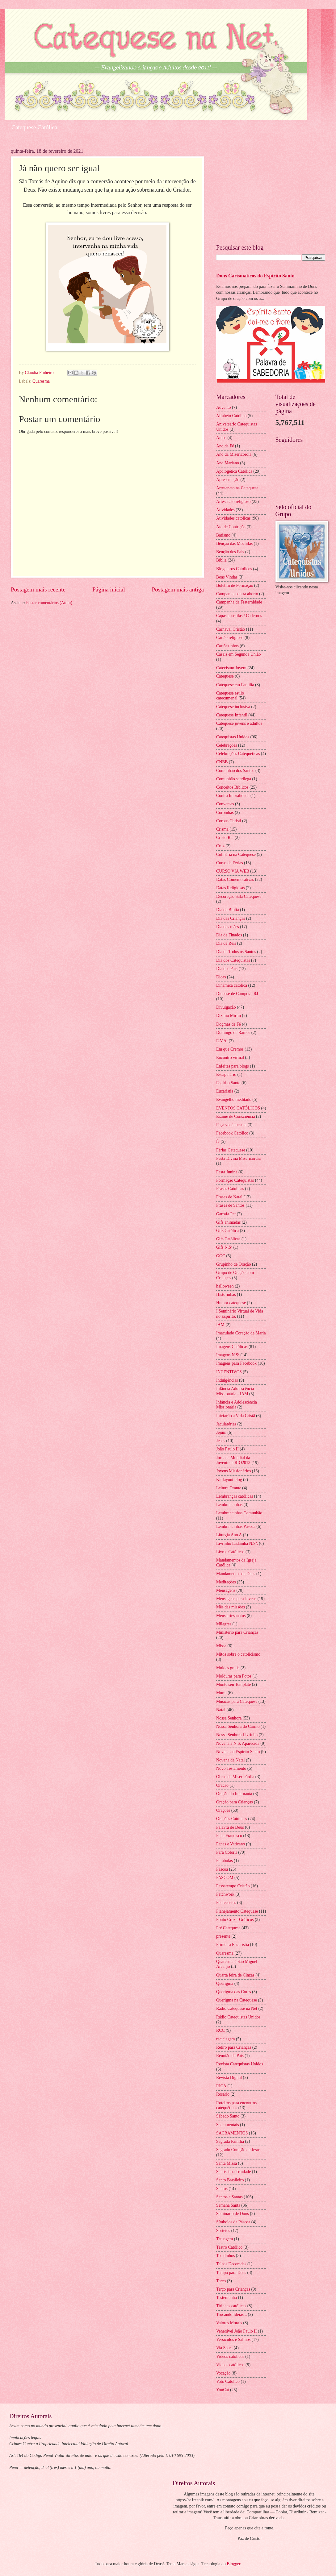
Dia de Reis (226, 943)
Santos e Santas (229, 2197)
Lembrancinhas (229, 1504)
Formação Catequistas (235, 1180)
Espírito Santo (228, 1083)
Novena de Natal (230, 1760)
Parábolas (224, 1860)
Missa (221, 1646)
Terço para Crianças (233, 2289)
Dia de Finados (229, 935)
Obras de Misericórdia (235, 1776)
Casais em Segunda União (238, 654)
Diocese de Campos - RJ (237, 993)
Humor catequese (231, 1302)
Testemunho (226, 2297)
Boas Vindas (226, 577)
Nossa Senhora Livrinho (237, 1734)
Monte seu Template (233, 1684)
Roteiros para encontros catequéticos (236, 2105)
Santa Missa (226, 2163)
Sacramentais (227, 2124)
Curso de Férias (229, 863)
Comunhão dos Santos (235, 770)
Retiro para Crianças (233, 2047)
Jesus (220, 1440)
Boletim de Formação (234, 585)
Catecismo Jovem (231, 668)
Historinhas (226, 1294)
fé (218, 1141)
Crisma (222, 829)
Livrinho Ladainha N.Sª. (237, 1543)
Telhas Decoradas (231, 2264)
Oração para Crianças (234, 1802)
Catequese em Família (235, 684)
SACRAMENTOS (232, 2133)
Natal (220, 1709)
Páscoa (222, 1869)
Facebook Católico (232, 1133)
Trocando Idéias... (231, 2314)
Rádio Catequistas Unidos (238, 2017)
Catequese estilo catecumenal (230, 696)
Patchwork (225, 1894)
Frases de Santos (230, 1205)
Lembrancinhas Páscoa (235, 1526)
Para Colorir (226, 1852)
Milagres (223, 1624)
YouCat (222, 2389)
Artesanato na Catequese (237, 488)
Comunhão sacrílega (233, 779)
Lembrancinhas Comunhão (239, 1513)
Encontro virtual (230, 1057)
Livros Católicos (230, 1551)
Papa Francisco (229, 1835)
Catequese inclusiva (233, 706)
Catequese (225, 676)
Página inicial (108, 589)
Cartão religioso (230, 637)
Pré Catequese (228, 1928)
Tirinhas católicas (231, 2306)
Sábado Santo (228, 2116)
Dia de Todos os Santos (236, 951)
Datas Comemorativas (235, 879)
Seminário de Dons (232, 2213)
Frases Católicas (230, 1188)
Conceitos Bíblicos (232, 787)
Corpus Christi (228, 821)
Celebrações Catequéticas (238, 753)
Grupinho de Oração (233, 1264)
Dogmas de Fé (228, 1024)
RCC (220, 2030)
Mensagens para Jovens (236, 1598)
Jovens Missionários (233, 1471)
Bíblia (221, 560)
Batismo (223, 535)
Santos (222, 2188)
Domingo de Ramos (233, 1032)
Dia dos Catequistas (233, 960)
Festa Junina (226, 1172)
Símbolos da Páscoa (233, 2222)
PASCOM (224, 1877)
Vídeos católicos (230, 2364)
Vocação (223, 2373)
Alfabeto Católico (231, 415)
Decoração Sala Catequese (238, 896)
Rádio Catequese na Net (236, 2008)
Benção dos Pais (230, 552)
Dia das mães (227, 926)
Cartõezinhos (227, 646)
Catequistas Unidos (232, 737)
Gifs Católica (227, 1230)
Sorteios (223, 2230)
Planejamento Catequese (237, 1911)
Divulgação (226, 1007)
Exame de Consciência (235, 1116)
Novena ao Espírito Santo (238, 1751)
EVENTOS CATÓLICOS (238, 1108)
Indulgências (227, 1380)
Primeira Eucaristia (232, 1944)
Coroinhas (225, 812)
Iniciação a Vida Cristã (235, 1415)
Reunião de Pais (230, 2055)
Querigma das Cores (233, 1991)
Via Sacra (224, 2348)
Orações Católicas (231, 1818)
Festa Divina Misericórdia (238, 1158)
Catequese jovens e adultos (239, 723)
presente (223, 1936)
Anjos (221, 437)
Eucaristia (224, 1091)
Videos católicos (230, 2356)
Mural (221, 1692)
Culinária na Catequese (236, 854)
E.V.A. (222, 1041)
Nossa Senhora (229, 1718)
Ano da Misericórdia (233, 454)
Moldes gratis (228, 1667)
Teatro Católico (229, 2247)
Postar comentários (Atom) (49, 602)
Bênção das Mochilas (234, 543)
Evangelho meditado (233, 1099)
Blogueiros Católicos (234, 568)
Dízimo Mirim (228, 1015)
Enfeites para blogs (232, 1066)
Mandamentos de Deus (235, 1573)
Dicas (221, 977)
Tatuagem (224, 2239)
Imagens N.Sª (227, 1355)
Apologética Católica (234, 471)
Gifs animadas (228, 1222)
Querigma (224, 1983)
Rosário (222, 2094)
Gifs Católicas (228, 1239)
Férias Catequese (230, 1150)
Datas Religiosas (230, 888)
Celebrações (226, 745)
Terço (221, 2281)
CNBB (222, 762)
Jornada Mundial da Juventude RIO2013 (233, 1460)
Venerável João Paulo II (236, 2331)
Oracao (222, 1785)
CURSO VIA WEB (232, 871)
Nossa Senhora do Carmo (238, 1726)
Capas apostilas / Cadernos (239, 615)
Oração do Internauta (234, 1793)
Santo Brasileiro (230, 2180)
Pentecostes (226, 1902)
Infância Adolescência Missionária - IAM (235, 1391)
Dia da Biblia (227, 909)
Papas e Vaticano (230, 1844)
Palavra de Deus (230, 1827)
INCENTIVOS (229, 1372)
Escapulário (226, 1074)
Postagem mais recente (38, 589)
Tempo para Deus (231, 2272)
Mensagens (225, 1590)
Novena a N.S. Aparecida (237, 1743)
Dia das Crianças (230, 918)
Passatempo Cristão (233, 1886)
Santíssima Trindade (233, 2171)
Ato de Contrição (231, 527)
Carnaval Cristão (230, 629)
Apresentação (227, 479)
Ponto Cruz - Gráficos (235, 1919)
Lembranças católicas (234, 1496)
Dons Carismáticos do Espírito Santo (255, 275)
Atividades (225, 510)
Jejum (221, 1432)
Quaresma (41, 381)
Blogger (233, 2563)
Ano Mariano (227, 463)
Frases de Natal (229, 1197)
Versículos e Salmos (233, 2339)
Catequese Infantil (231, 715)
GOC (220, 1256)
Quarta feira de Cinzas (235, 1975)
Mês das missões (230, 1607)
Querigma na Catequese (236, 2000)
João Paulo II (227, 1449)
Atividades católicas (233, 518)
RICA (221, 2086)
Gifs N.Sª (224, 1247)
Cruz (220, 846)
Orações (223, 1810)
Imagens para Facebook (236, 1363)
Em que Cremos (230, 1049)
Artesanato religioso (233, 501)
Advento (223, 407)
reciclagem (225, 2039)
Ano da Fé (225, 446)
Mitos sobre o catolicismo (238, 1654)
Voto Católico (228, 2381)
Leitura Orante (228, 1488)
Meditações (226, 1582)
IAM (220, 1324)
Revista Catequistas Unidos (239, 2064)
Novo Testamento (231, 1768)
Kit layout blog (229, 1479)
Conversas (225, 804)
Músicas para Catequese (236, 1701)
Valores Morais (229, 2323)
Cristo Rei (224, 837)
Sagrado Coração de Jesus (238, 2149)
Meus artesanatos (231, 1615)
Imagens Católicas (232, 1346)
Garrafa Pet (226, 1214)
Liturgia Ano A (229, 1535)
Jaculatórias (226, 1424)
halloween (225, 1286)
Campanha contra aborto (237, 593)
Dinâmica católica (231, 985)
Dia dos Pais (226, 968)
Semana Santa (228, 2205)
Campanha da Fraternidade (239, 602)
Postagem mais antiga (178, 589)
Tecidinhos (225, 2255)
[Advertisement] (270, 191)
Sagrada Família (230, 2141)
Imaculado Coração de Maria (241, 1333)
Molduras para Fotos (233, 1676)
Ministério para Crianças (237, 1632)
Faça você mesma (231, 1124)
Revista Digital (229, 2077)
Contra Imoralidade (233, 795)
